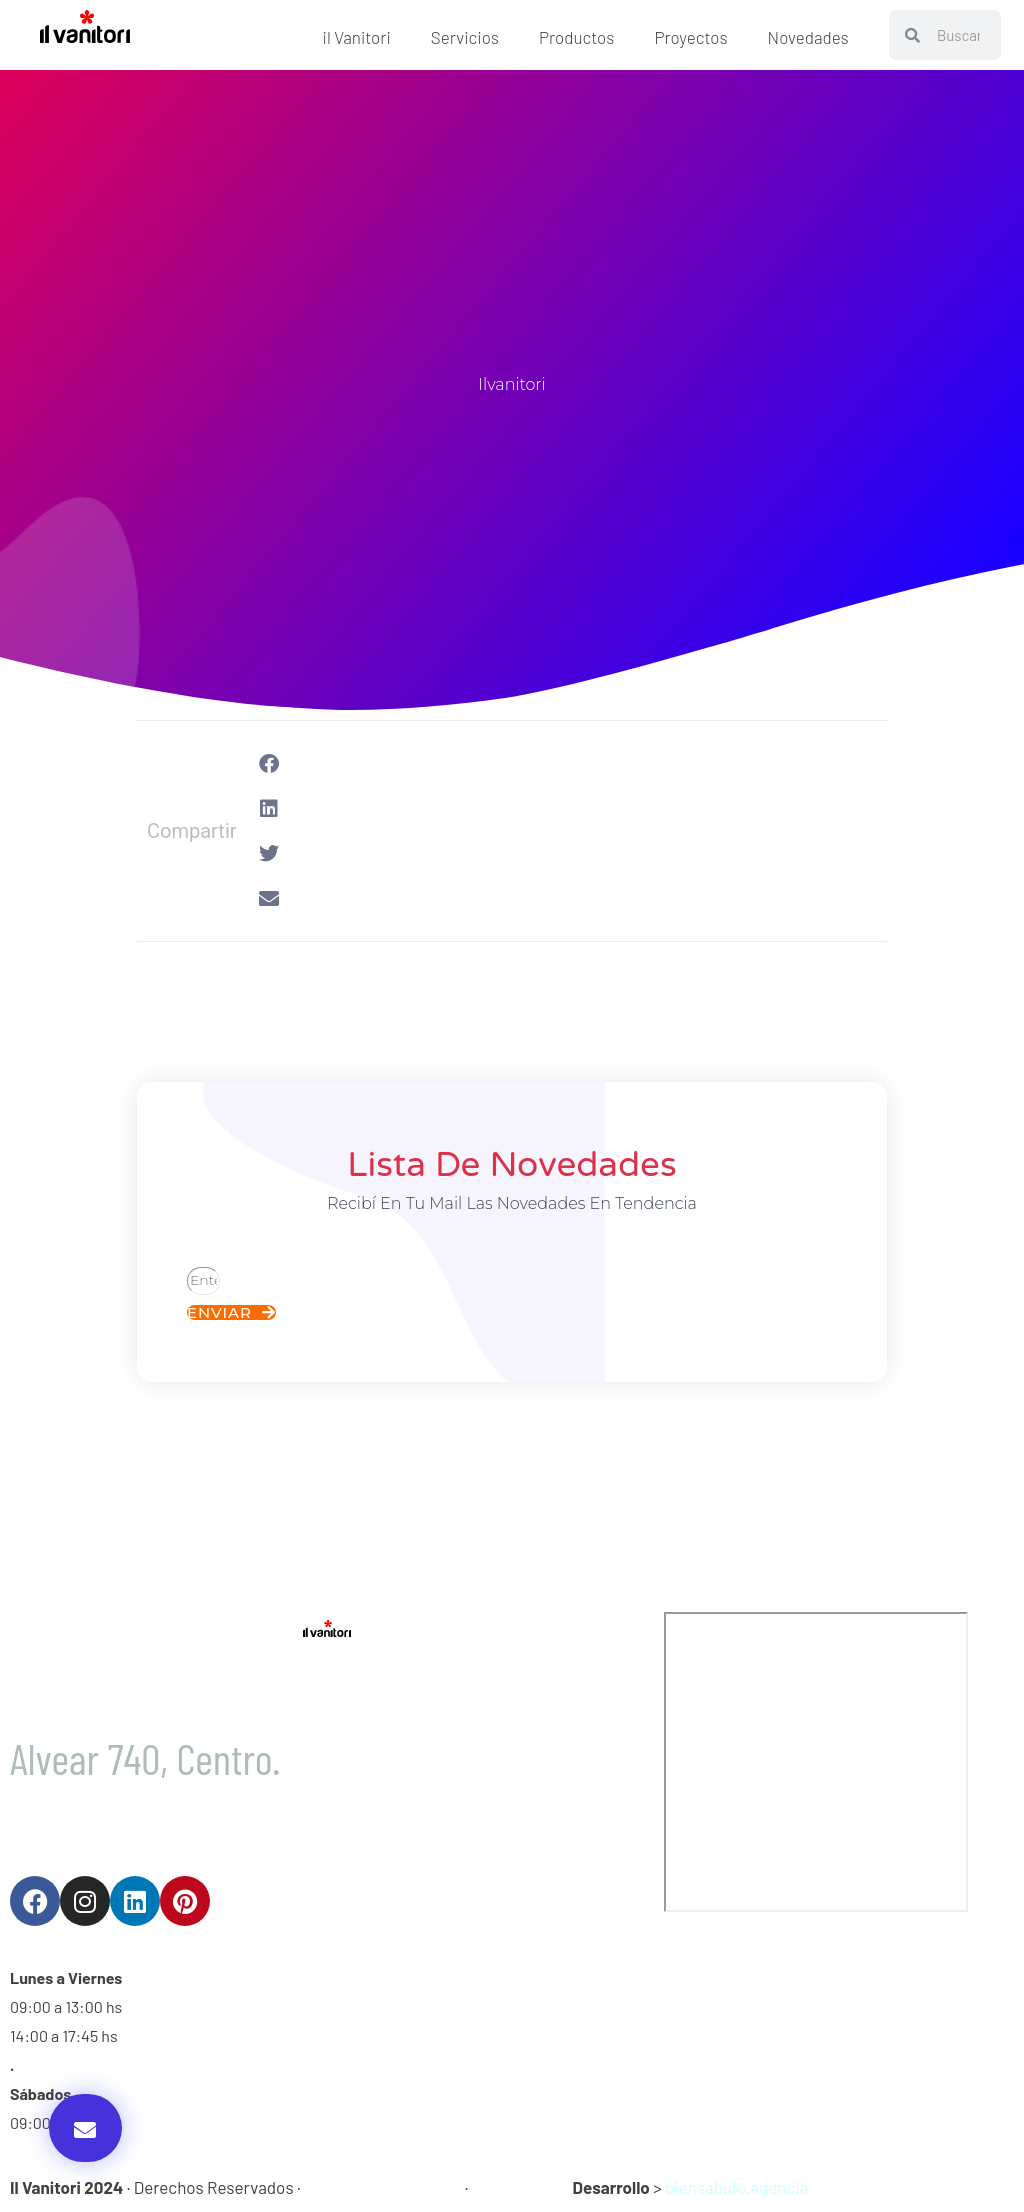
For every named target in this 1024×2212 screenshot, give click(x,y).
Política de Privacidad (382, 2187)
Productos (576, 37)
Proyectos (690, 37)
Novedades (808, 37)
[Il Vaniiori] (816, 1762)
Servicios (465, 37)
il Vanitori (357, 37)
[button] (85, 2128)
